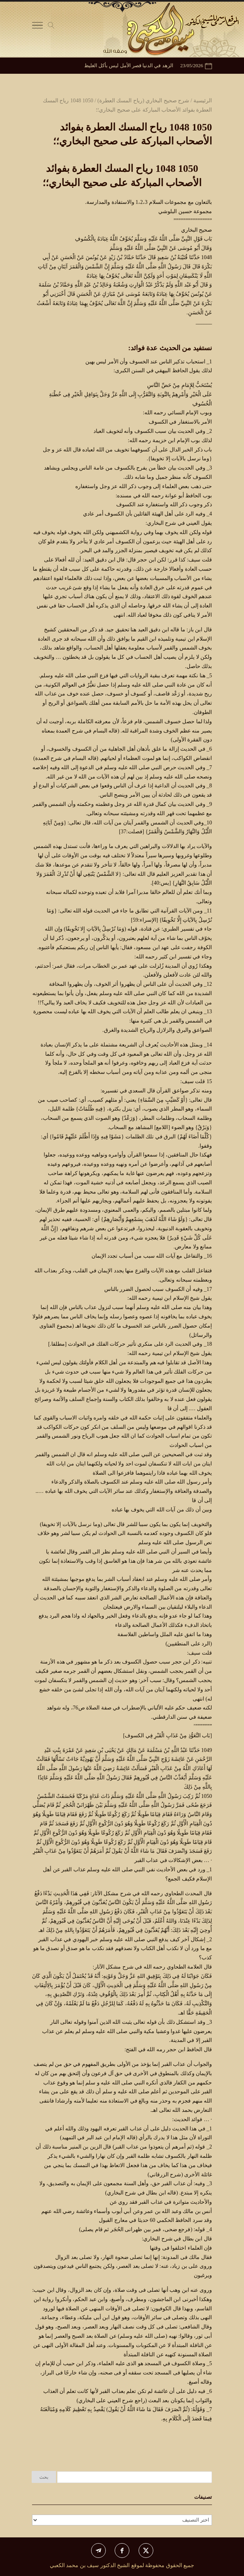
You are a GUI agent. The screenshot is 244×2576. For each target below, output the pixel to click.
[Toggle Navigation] (37, 27)
